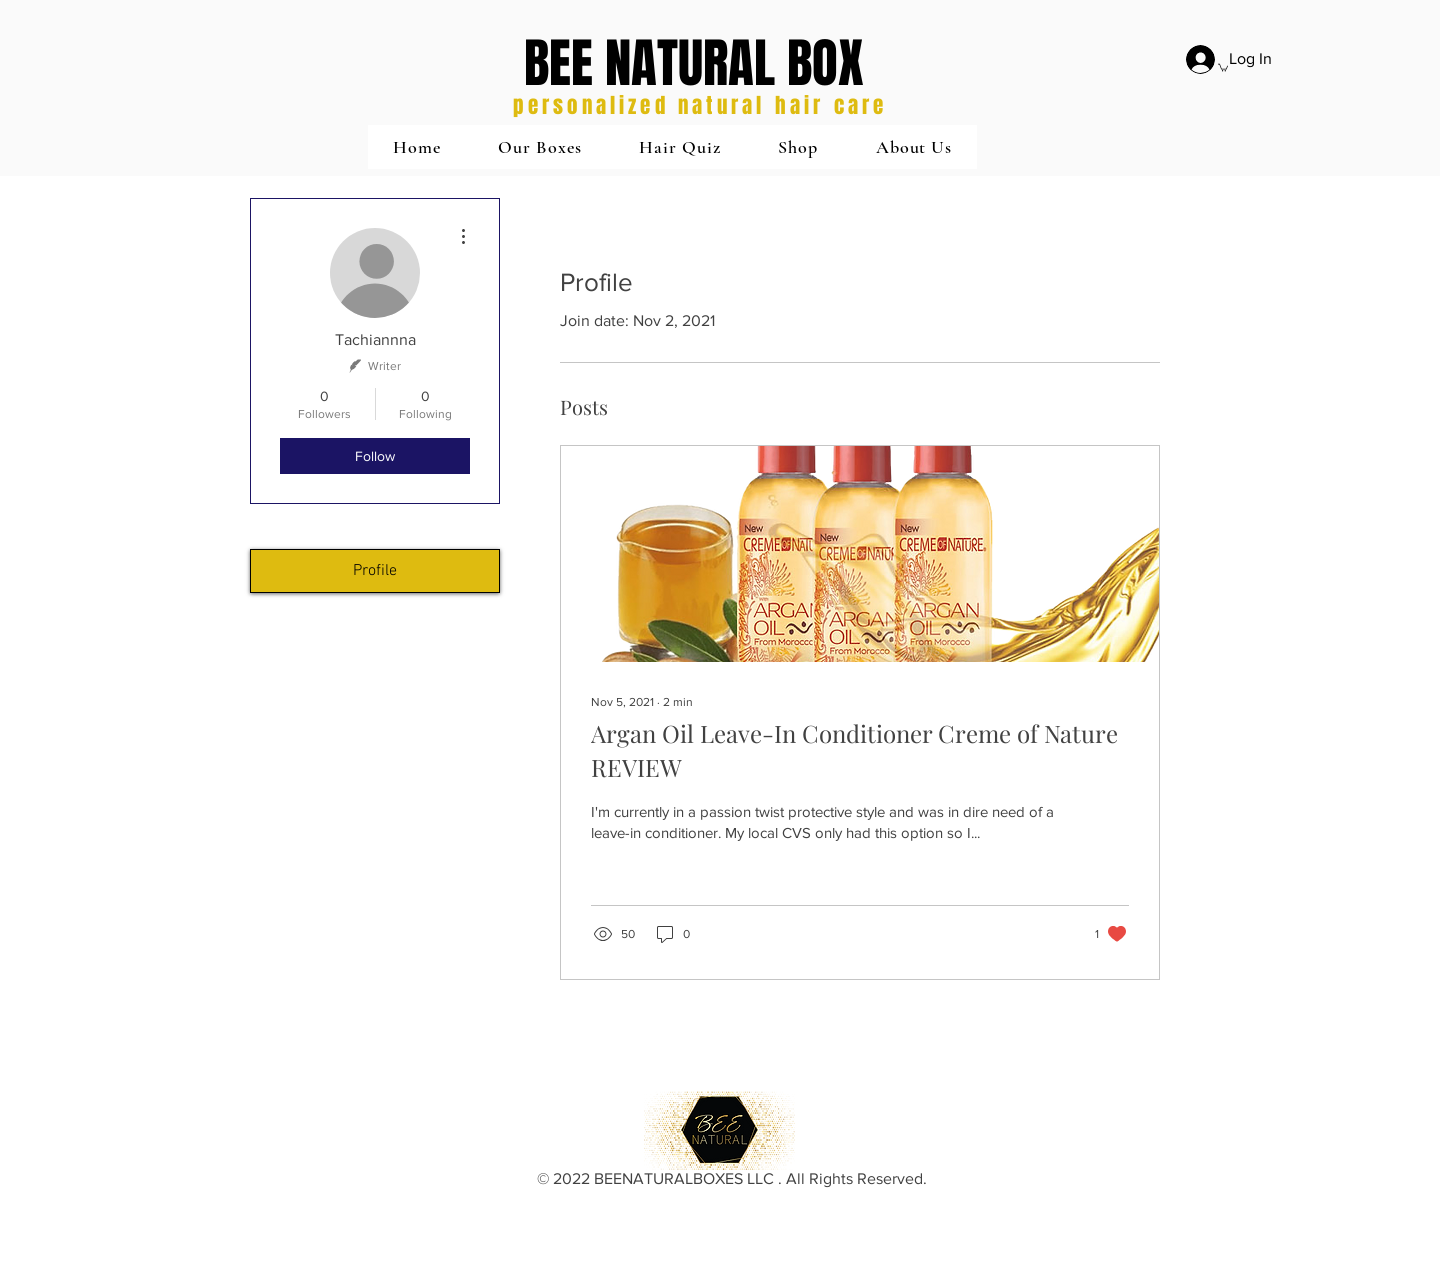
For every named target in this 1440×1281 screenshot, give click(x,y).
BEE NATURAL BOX (694, 63)
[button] (539, 147)
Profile (375, 571)
